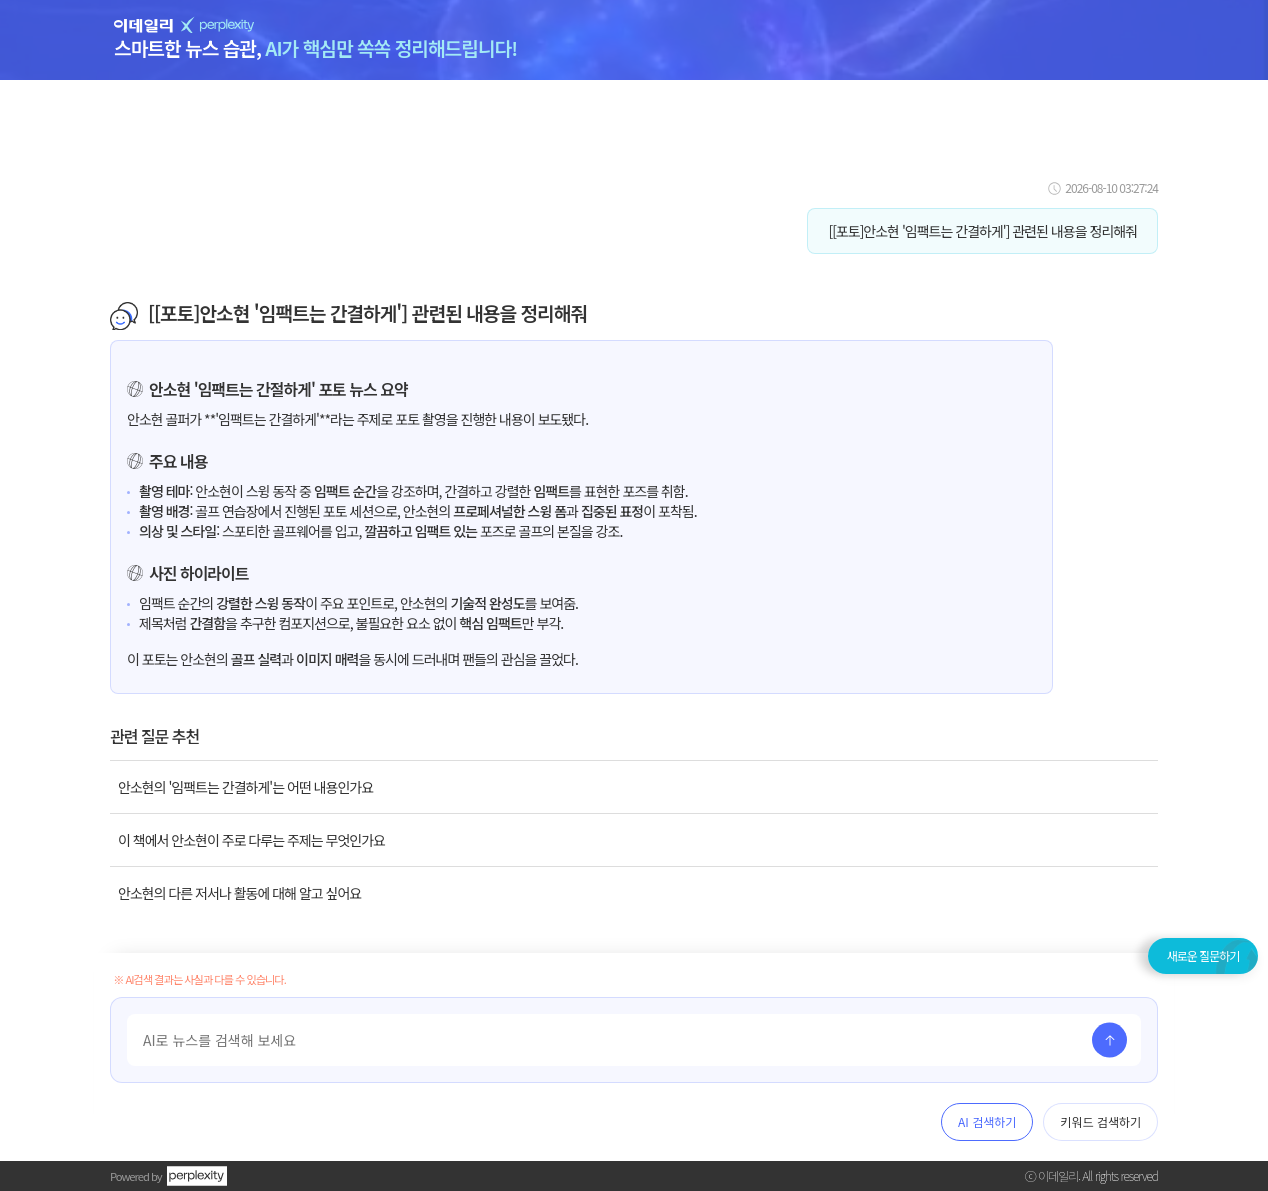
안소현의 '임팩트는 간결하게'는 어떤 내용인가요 (245, 787)
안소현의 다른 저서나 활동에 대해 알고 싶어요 (239, 893)
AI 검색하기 (987, 1121)
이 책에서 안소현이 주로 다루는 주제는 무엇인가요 (251, 840)
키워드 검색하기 (1100, 1121)
